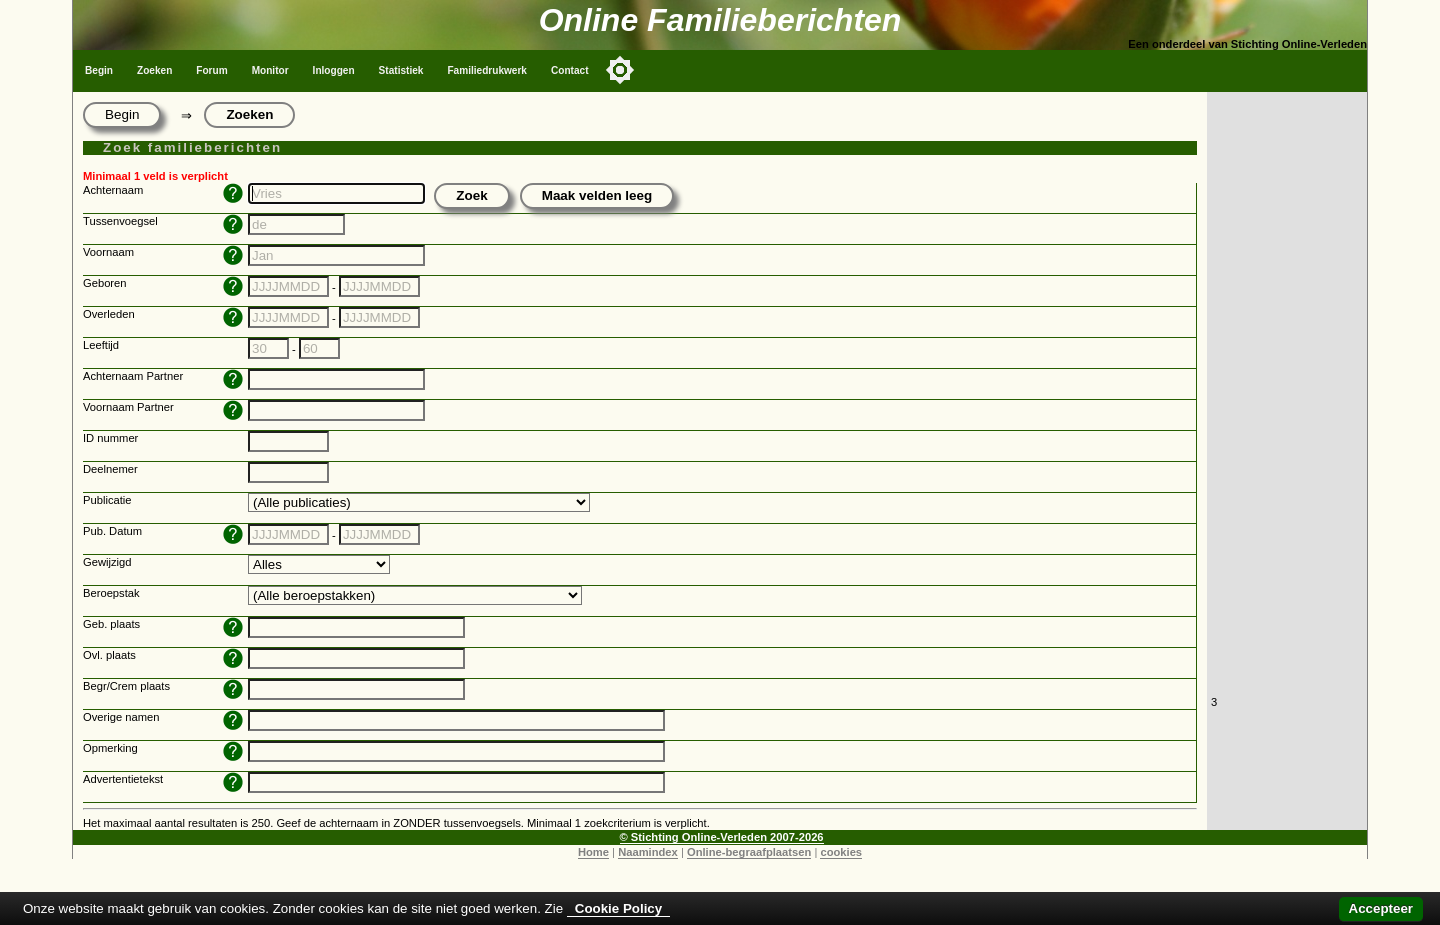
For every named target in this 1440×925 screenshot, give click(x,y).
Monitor (270, 70)
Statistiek (401, 70)
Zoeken (154, 70)
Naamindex (648, 852)
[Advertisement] (1287, 392)
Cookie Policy (618, 908)
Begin (99, 70)
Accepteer (1381, 908)
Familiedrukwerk (487, 70)
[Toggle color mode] (620, 70)
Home (593, 852)
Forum (211, 70)
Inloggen (334, 70)
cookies (841, 852)
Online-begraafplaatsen (749, 852)
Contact (570, 70)
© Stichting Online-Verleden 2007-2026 (722, 837)
